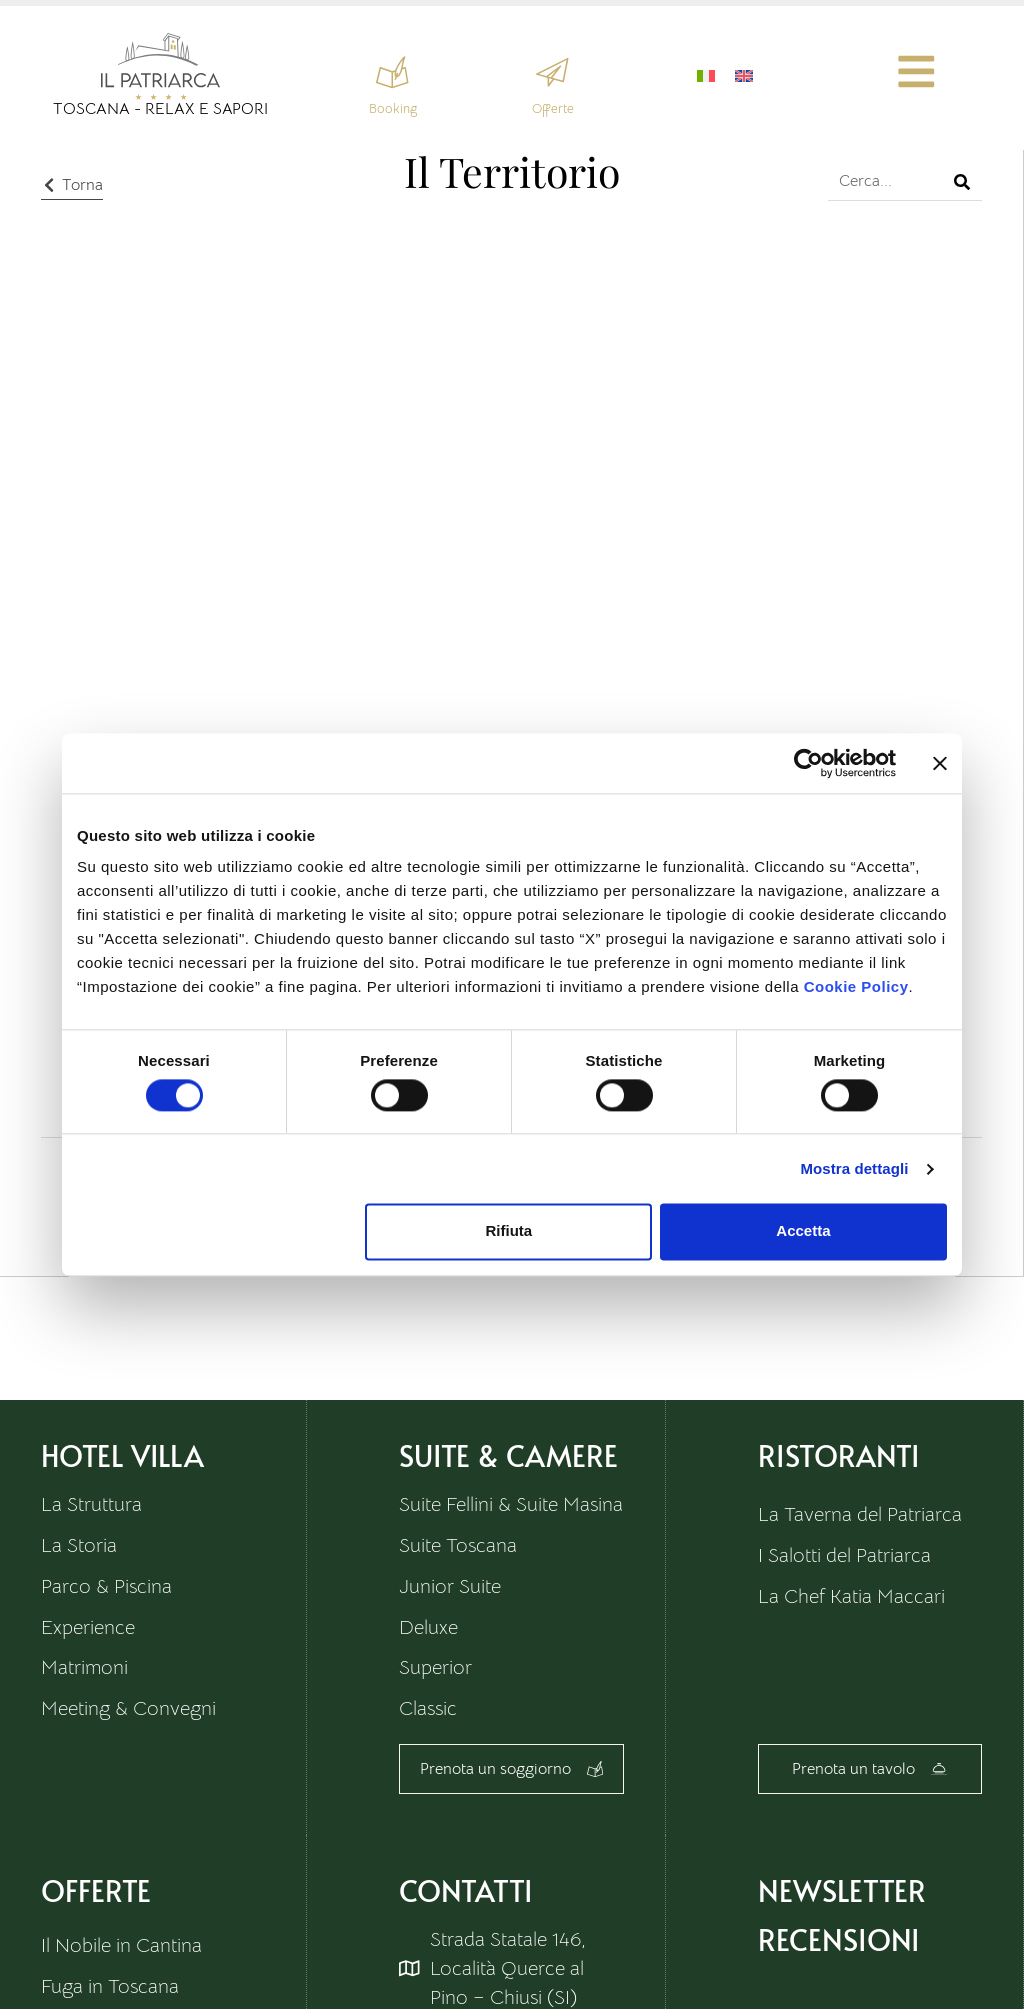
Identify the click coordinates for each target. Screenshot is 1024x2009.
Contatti (466, 1891)
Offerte (552, 108)
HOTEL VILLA (122, 1455)
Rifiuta (509, 1231)
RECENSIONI (839, 1940)
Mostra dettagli (854, 1168)
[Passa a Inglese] (743, 74)
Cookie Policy (856, 986)
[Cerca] (961, 180)
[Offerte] (552, 72)
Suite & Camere (508, 1455)
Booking (392, 108)
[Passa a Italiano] (705, 74)
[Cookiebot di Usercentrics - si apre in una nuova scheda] (808, 763)
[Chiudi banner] (940, 763)
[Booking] (392, 72)
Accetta (803, 1231)
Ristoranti (839, 1455)
